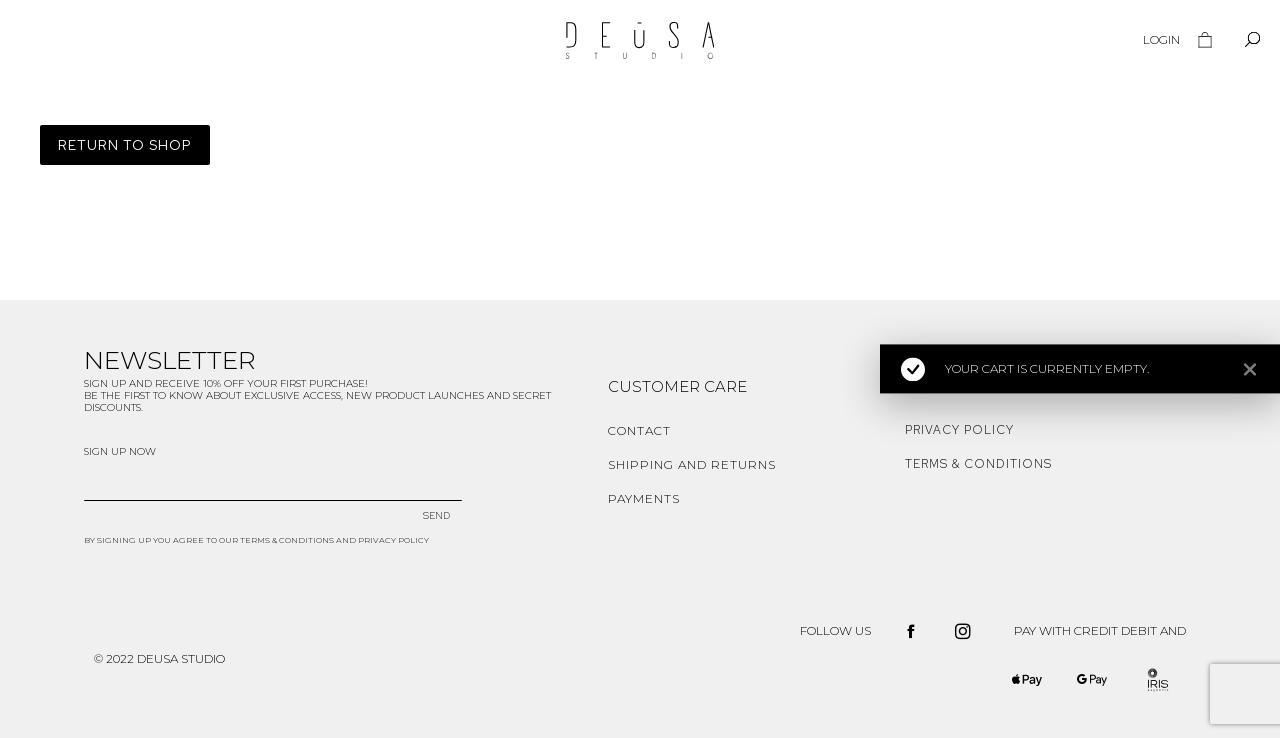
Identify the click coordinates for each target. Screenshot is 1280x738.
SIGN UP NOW (120, 451)
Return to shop (125, 145)
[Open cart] (1205, 40)
